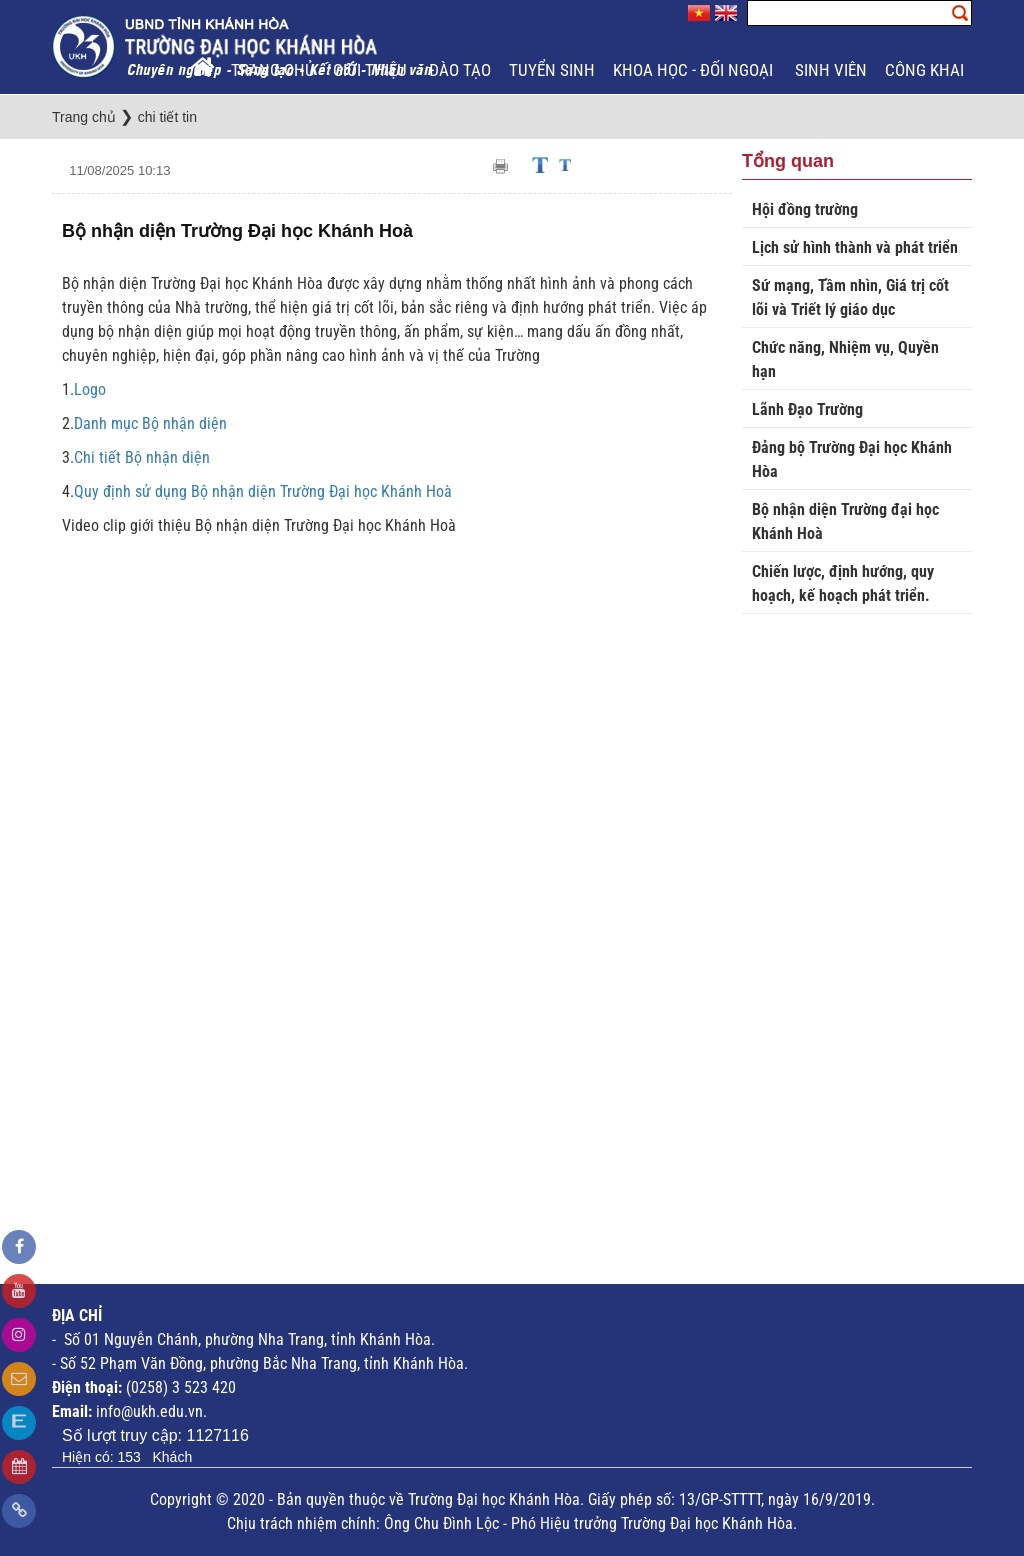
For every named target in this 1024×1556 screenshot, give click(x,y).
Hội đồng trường (805, 209)
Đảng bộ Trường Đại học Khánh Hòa (852, 459)
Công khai (926, 70)
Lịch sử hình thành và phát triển (855, 247)
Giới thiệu (372, 70)
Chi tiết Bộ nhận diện (142, 457)
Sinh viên (831, 70)
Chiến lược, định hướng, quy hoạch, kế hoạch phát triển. (843, 583)
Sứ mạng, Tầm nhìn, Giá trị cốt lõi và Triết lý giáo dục (850, 297)
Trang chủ (273, 70)
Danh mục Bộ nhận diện (150, 423)
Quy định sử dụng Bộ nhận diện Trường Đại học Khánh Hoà (263, 491)
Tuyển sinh (552, 70)
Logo (90, 389)
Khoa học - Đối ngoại (695, 70)
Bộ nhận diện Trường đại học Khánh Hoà (845, 521)
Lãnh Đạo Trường (807, 409)
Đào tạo (460, 70)
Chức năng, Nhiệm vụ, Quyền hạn (845, 359)
